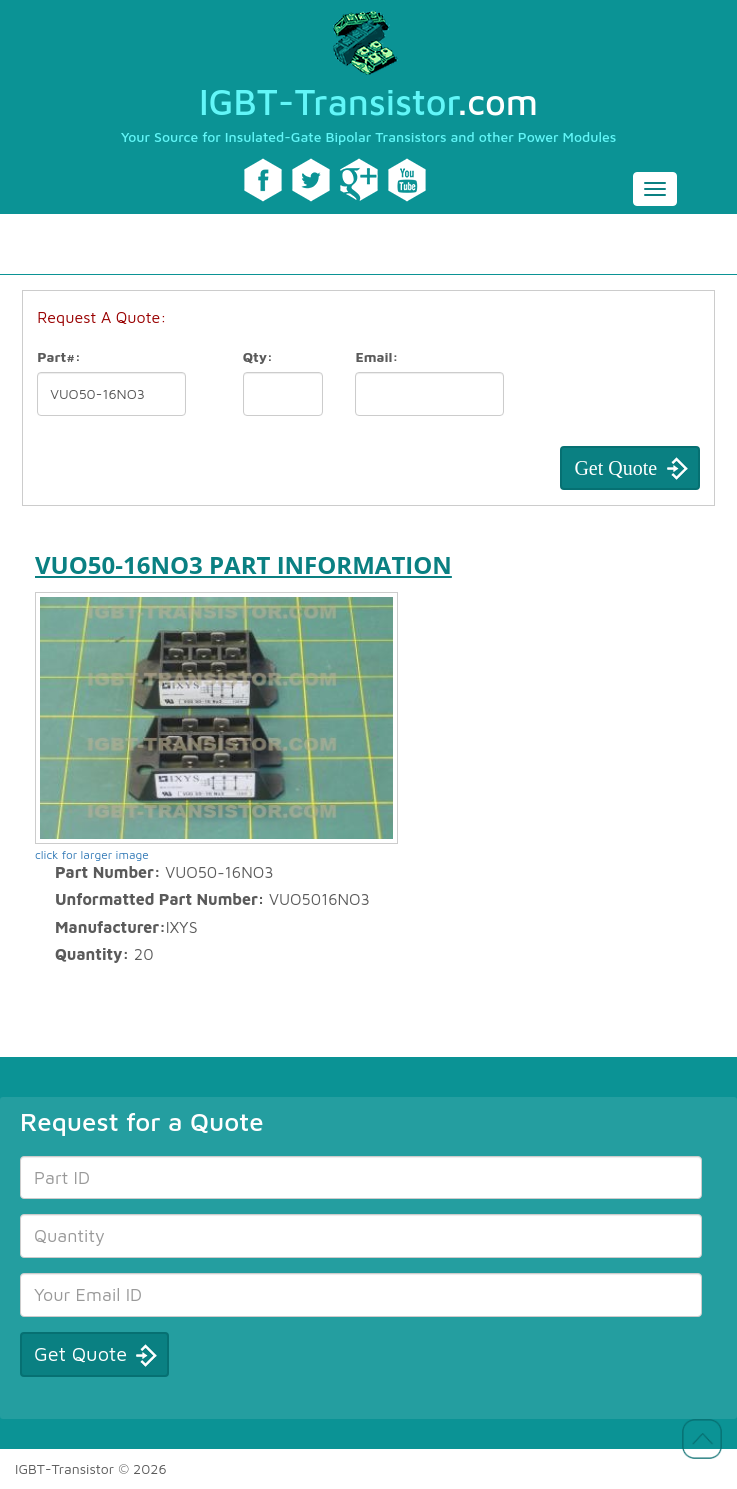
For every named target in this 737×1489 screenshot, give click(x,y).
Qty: (258, 356)
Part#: (59, 356)
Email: (376, 356)
